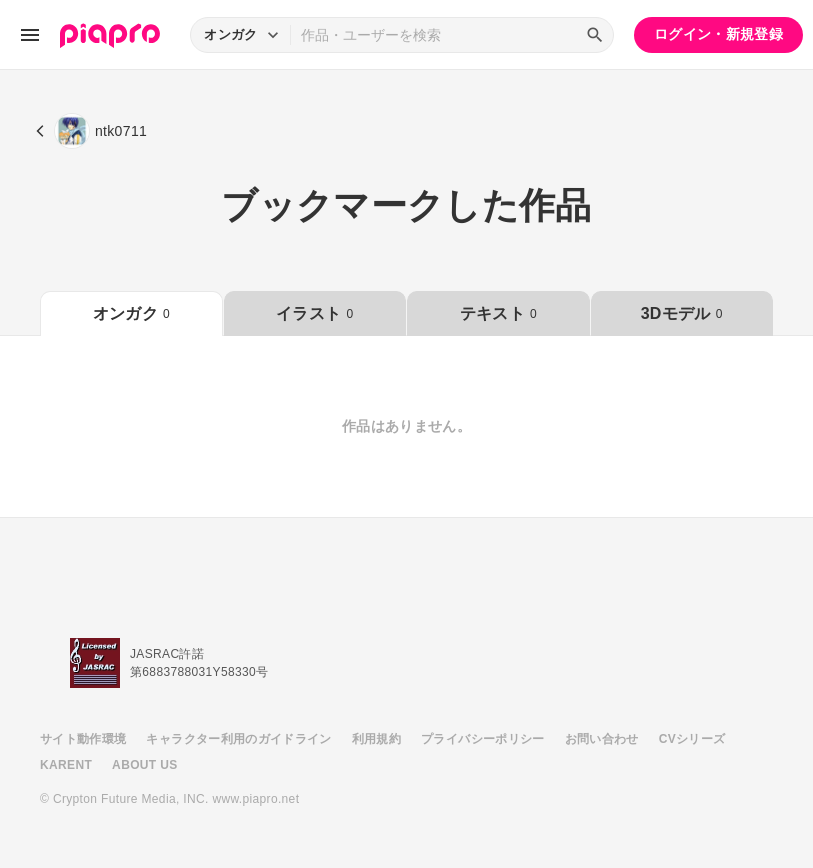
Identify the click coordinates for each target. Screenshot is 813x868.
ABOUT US (144, 765)
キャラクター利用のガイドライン (238, 739)
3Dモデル (682, 313)
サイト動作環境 (83, 739)
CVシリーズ (692, 739)
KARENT (66, 765)
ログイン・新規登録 (718, 34)
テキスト (498, 313)
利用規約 (376, 739)
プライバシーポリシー (483, 739)
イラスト (314, 313)
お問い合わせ (602, 739)
